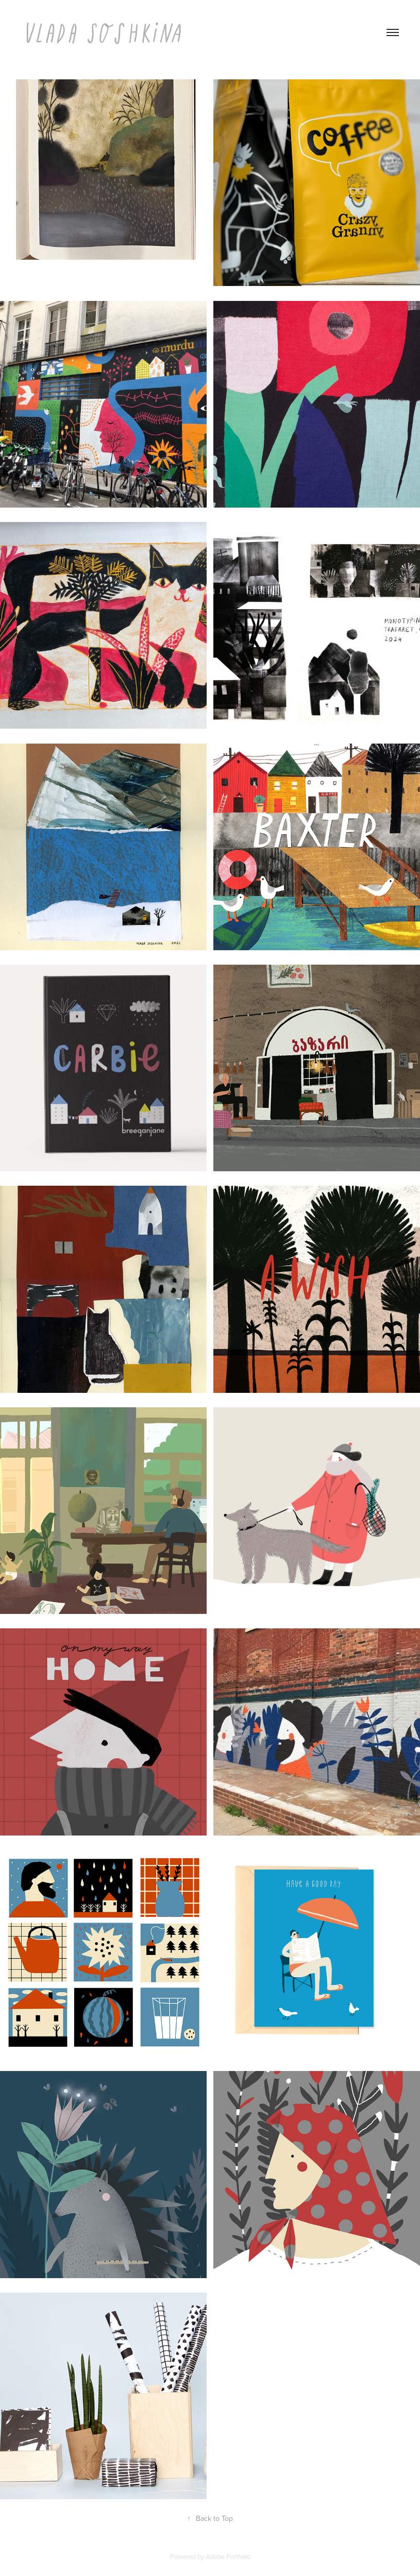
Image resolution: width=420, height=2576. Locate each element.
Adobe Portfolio (228, 2556)
